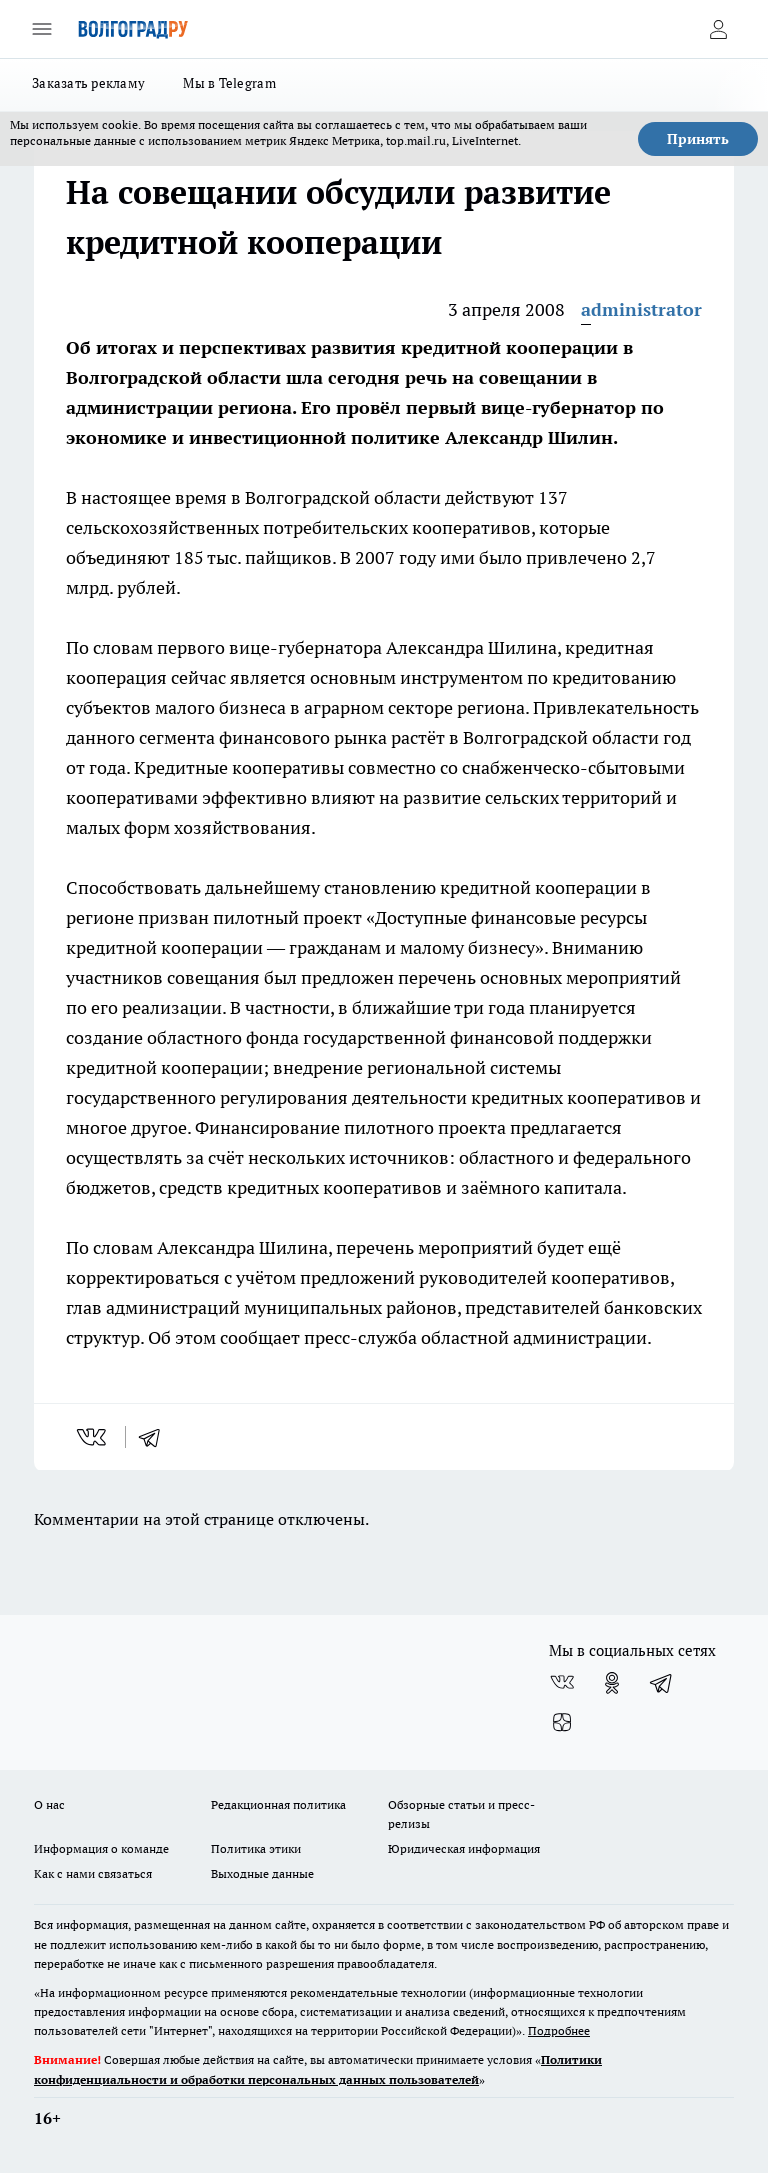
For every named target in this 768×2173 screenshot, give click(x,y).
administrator (641, 309)
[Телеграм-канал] (662, 1683)
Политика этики (256, 1848)
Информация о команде (101, 1848)
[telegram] (156, 1437)
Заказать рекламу (88, 83)
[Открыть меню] (42, 29)
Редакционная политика (278, 1804)
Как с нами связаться (93, 1873)
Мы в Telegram (229, 83)
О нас (49, 1804)
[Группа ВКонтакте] (562, 1683)
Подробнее (559, 2030)
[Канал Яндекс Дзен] (562, 1723)
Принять (698, 139)
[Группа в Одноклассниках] (612, 1683)
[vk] (93, 1437)
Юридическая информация (464, 1848)
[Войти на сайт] (718, 29)
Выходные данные (262, 1873)
